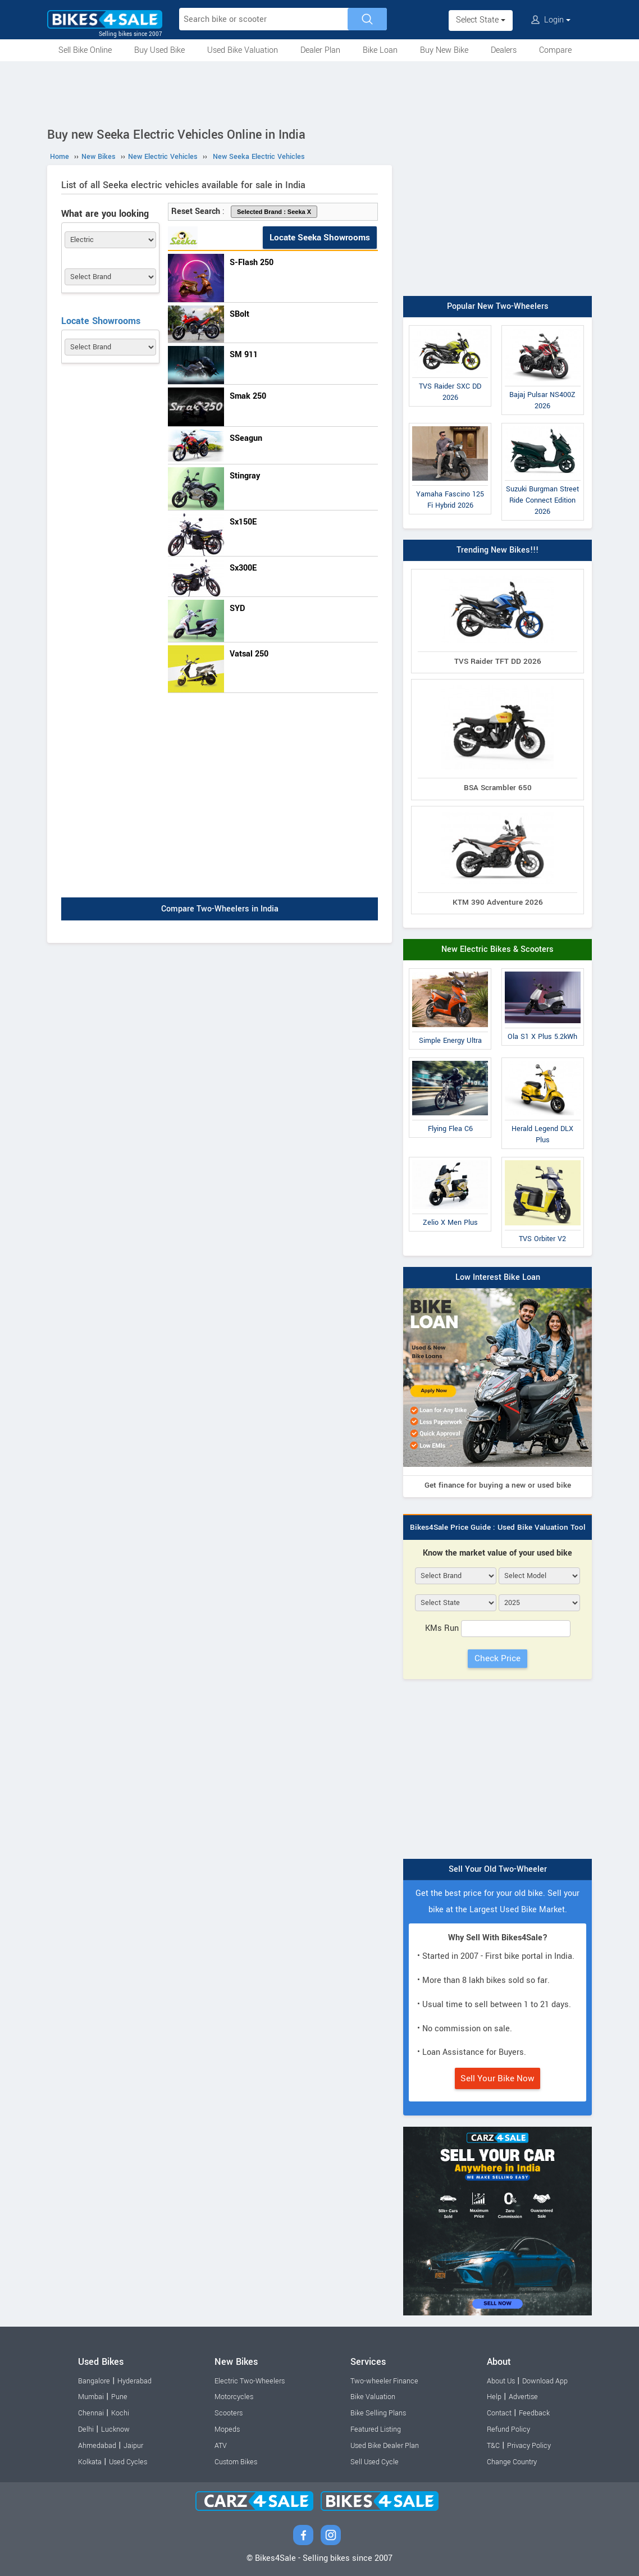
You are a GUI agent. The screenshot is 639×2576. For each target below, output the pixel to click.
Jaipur (133, 2446)
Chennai (91, 2413)
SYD (237, 608)
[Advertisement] (319, 92)
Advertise (523, 2397)
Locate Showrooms (100, 320)
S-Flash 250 (251, 262)
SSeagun (246, 438)
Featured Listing (375, 2429)
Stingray (245, 476)
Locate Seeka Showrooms (320, 237)
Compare (555, 50)
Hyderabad (134, 2381)
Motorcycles (233, 2397)
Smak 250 (248, 396)
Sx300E (243, 568)
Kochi (120, 2413)
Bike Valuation (372, 2397)
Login (550, 20)
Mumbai (91, 2397)
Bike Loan (380, 50)
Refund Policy (508, 2429)
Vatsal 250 (249, 654)
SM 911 (244, 355)
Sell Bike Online (85, 50)
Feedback (534, 2413)
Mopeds (227, 2429)
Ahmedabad (97, 2446)
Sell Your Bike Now (497, 2078)
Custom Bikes (235, 2462)
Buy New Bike (444, 50)
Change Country (512, 2462)
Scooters (228, 2413)
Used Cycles (128, 2462)
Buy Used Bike (159, 50)
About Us (501, 2381)
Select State (480, 20)
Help (494, 2397)
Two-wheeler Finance (384, 2381)
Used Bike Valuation (242, 50)
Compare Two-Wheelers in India (220, 909)
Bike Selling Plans (378, 2413)
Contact (499, 2413)
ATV (220, 2446)
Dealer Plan (320, 50)
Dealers (504, 50)
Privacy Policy (529, 2446)
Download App (545, 2381)
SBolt (239, 314)
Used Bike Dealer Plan (384, 2446)
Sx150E (243, 522)
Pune (119, 2397)
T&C (493, 2446)
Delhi (86, 2429)
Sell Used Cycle (374, 2462)
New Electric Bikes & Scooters (497, 949)
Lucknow (115, 2429)
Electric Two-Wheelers (249, 2381)
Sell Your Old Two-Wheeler (498, 1869)
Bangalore (94, 2381)
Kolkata (90, 2462)
